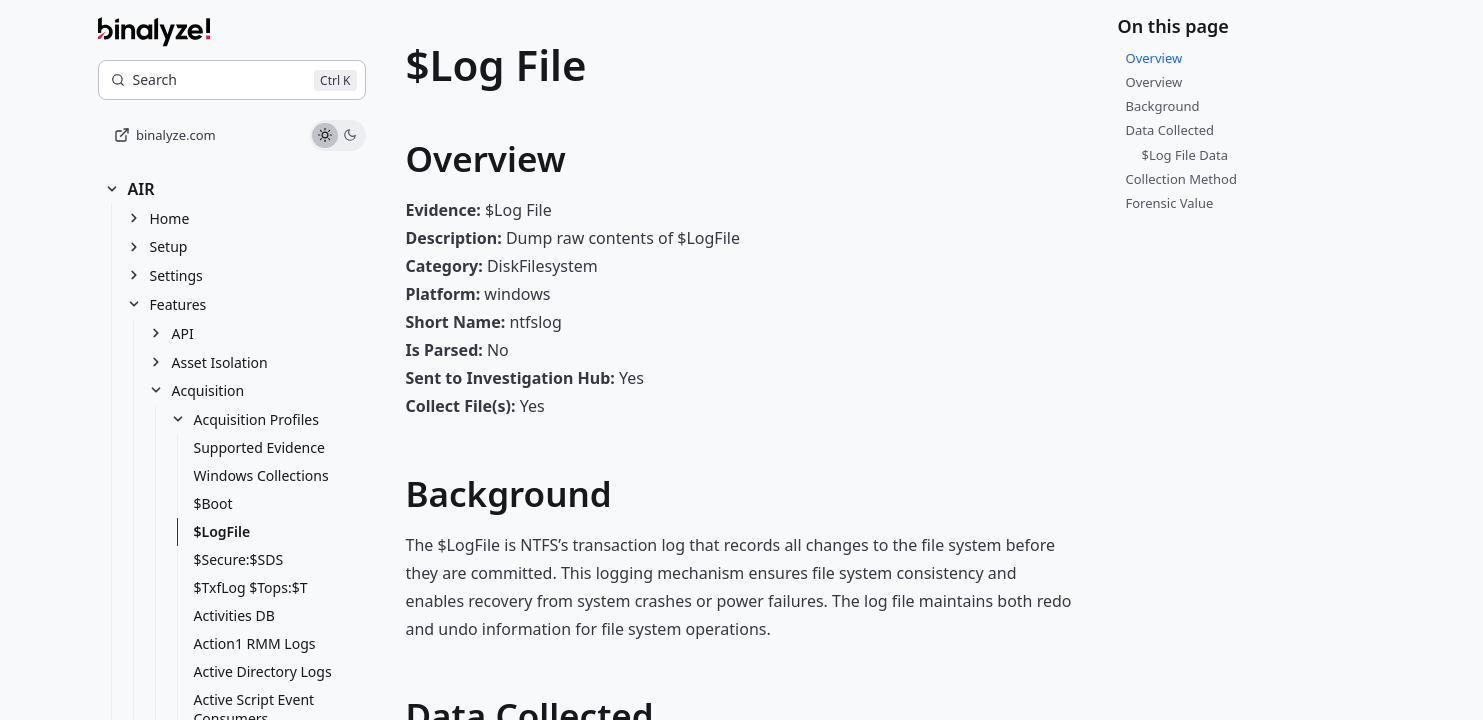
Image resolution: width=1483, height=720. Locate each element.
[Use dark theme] (351, 136)
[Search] (232, 80)
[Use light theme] (325, 136)
